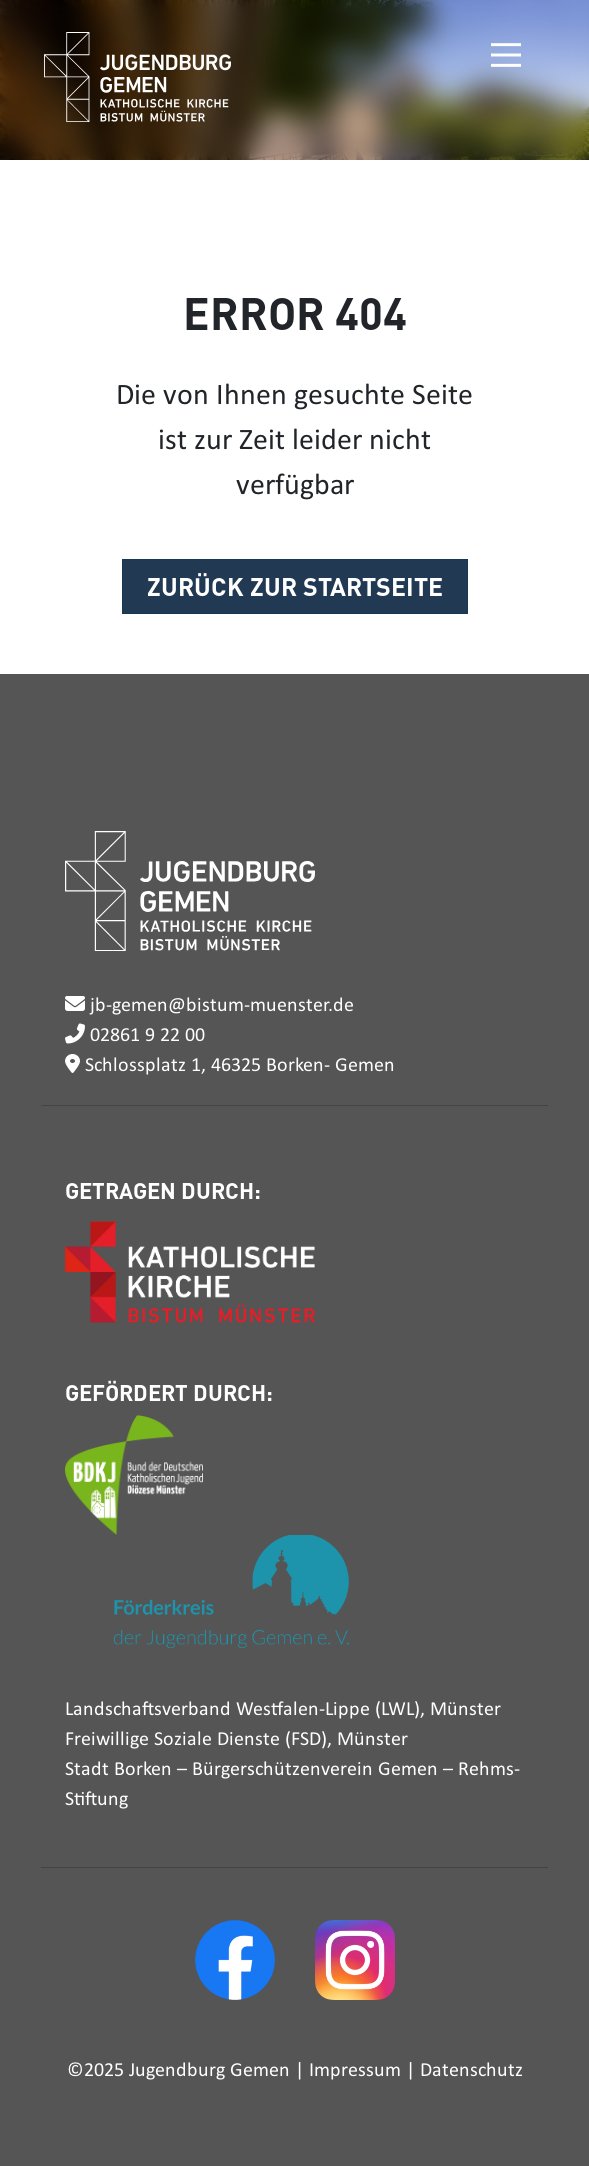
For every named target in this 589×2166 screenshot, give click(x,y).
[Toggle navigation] (504, 55)
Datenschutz (471, 2071)
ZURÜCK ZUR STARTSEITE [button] (295, 586)
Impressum (355, 2071)
